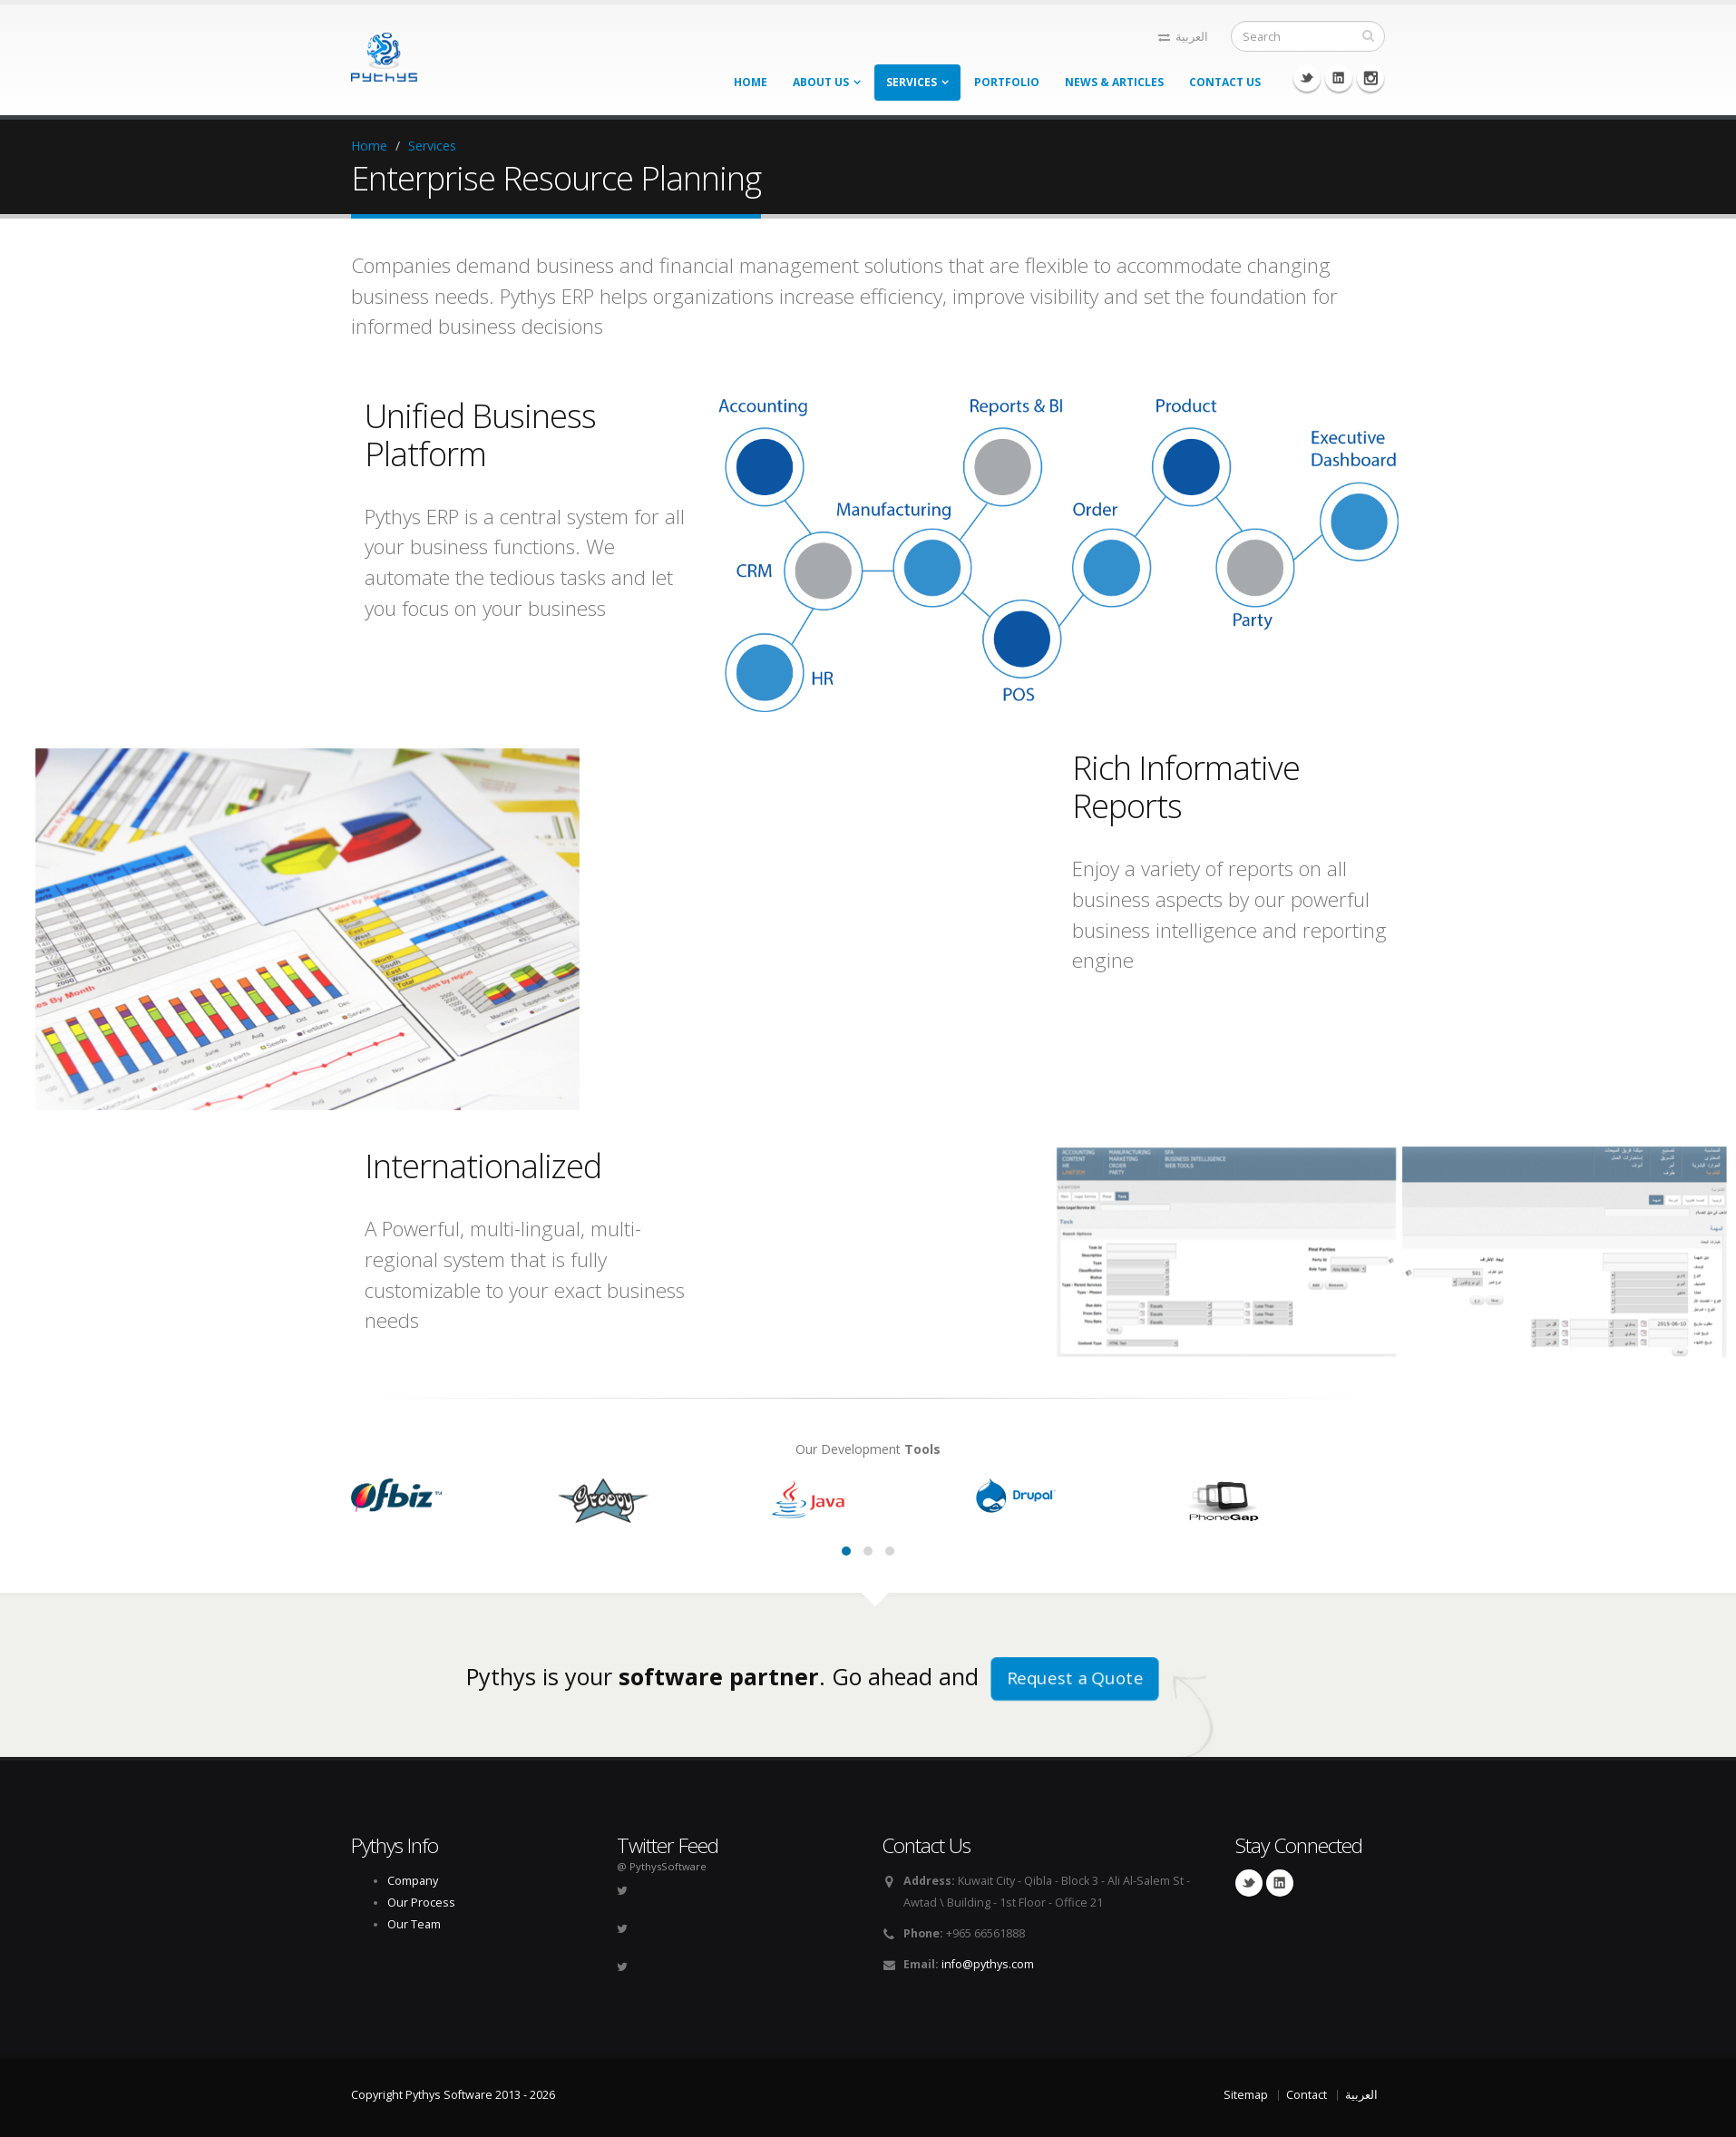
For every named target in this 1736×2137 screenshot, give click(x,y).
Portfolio (1006, 82)
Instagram (1370, 78)
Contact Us (1225, 82)
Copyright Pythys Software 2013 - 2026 (453, 2095)
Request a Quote (1074, 1678)
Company (412, 1880)
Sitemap (1246, 2095)
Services (911, 82)
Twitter (1307, 78)
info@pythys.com (987, 1964)
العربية (1183, 36)
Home (750, 82)
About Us (821, 82)
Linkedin (1338, 78)
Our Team (414, 1924)
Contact (1306, 2095)
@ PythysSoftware (662, 1866)
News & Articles (1114, 82)
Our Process (421, 1902)
